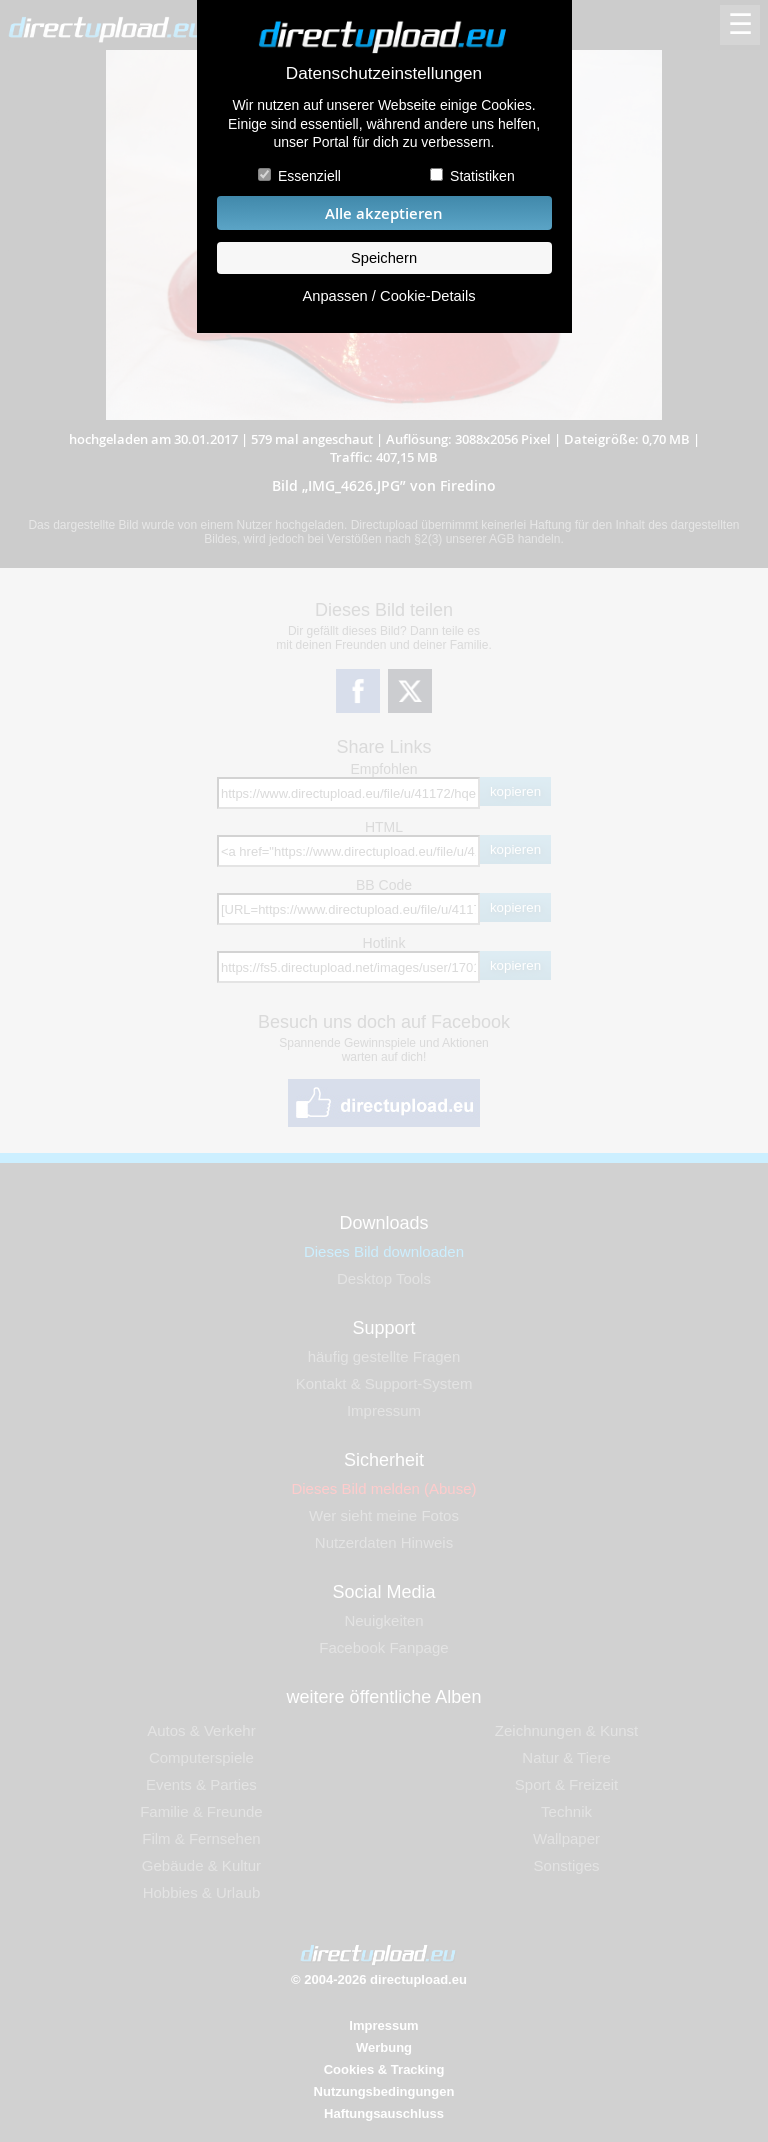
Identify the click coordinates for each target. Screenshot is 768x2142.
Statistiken (482, 176)
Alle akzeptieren (384, 213)
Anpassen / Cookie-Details (388, 296)
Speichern (384, 258)
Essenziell (309, 176)
